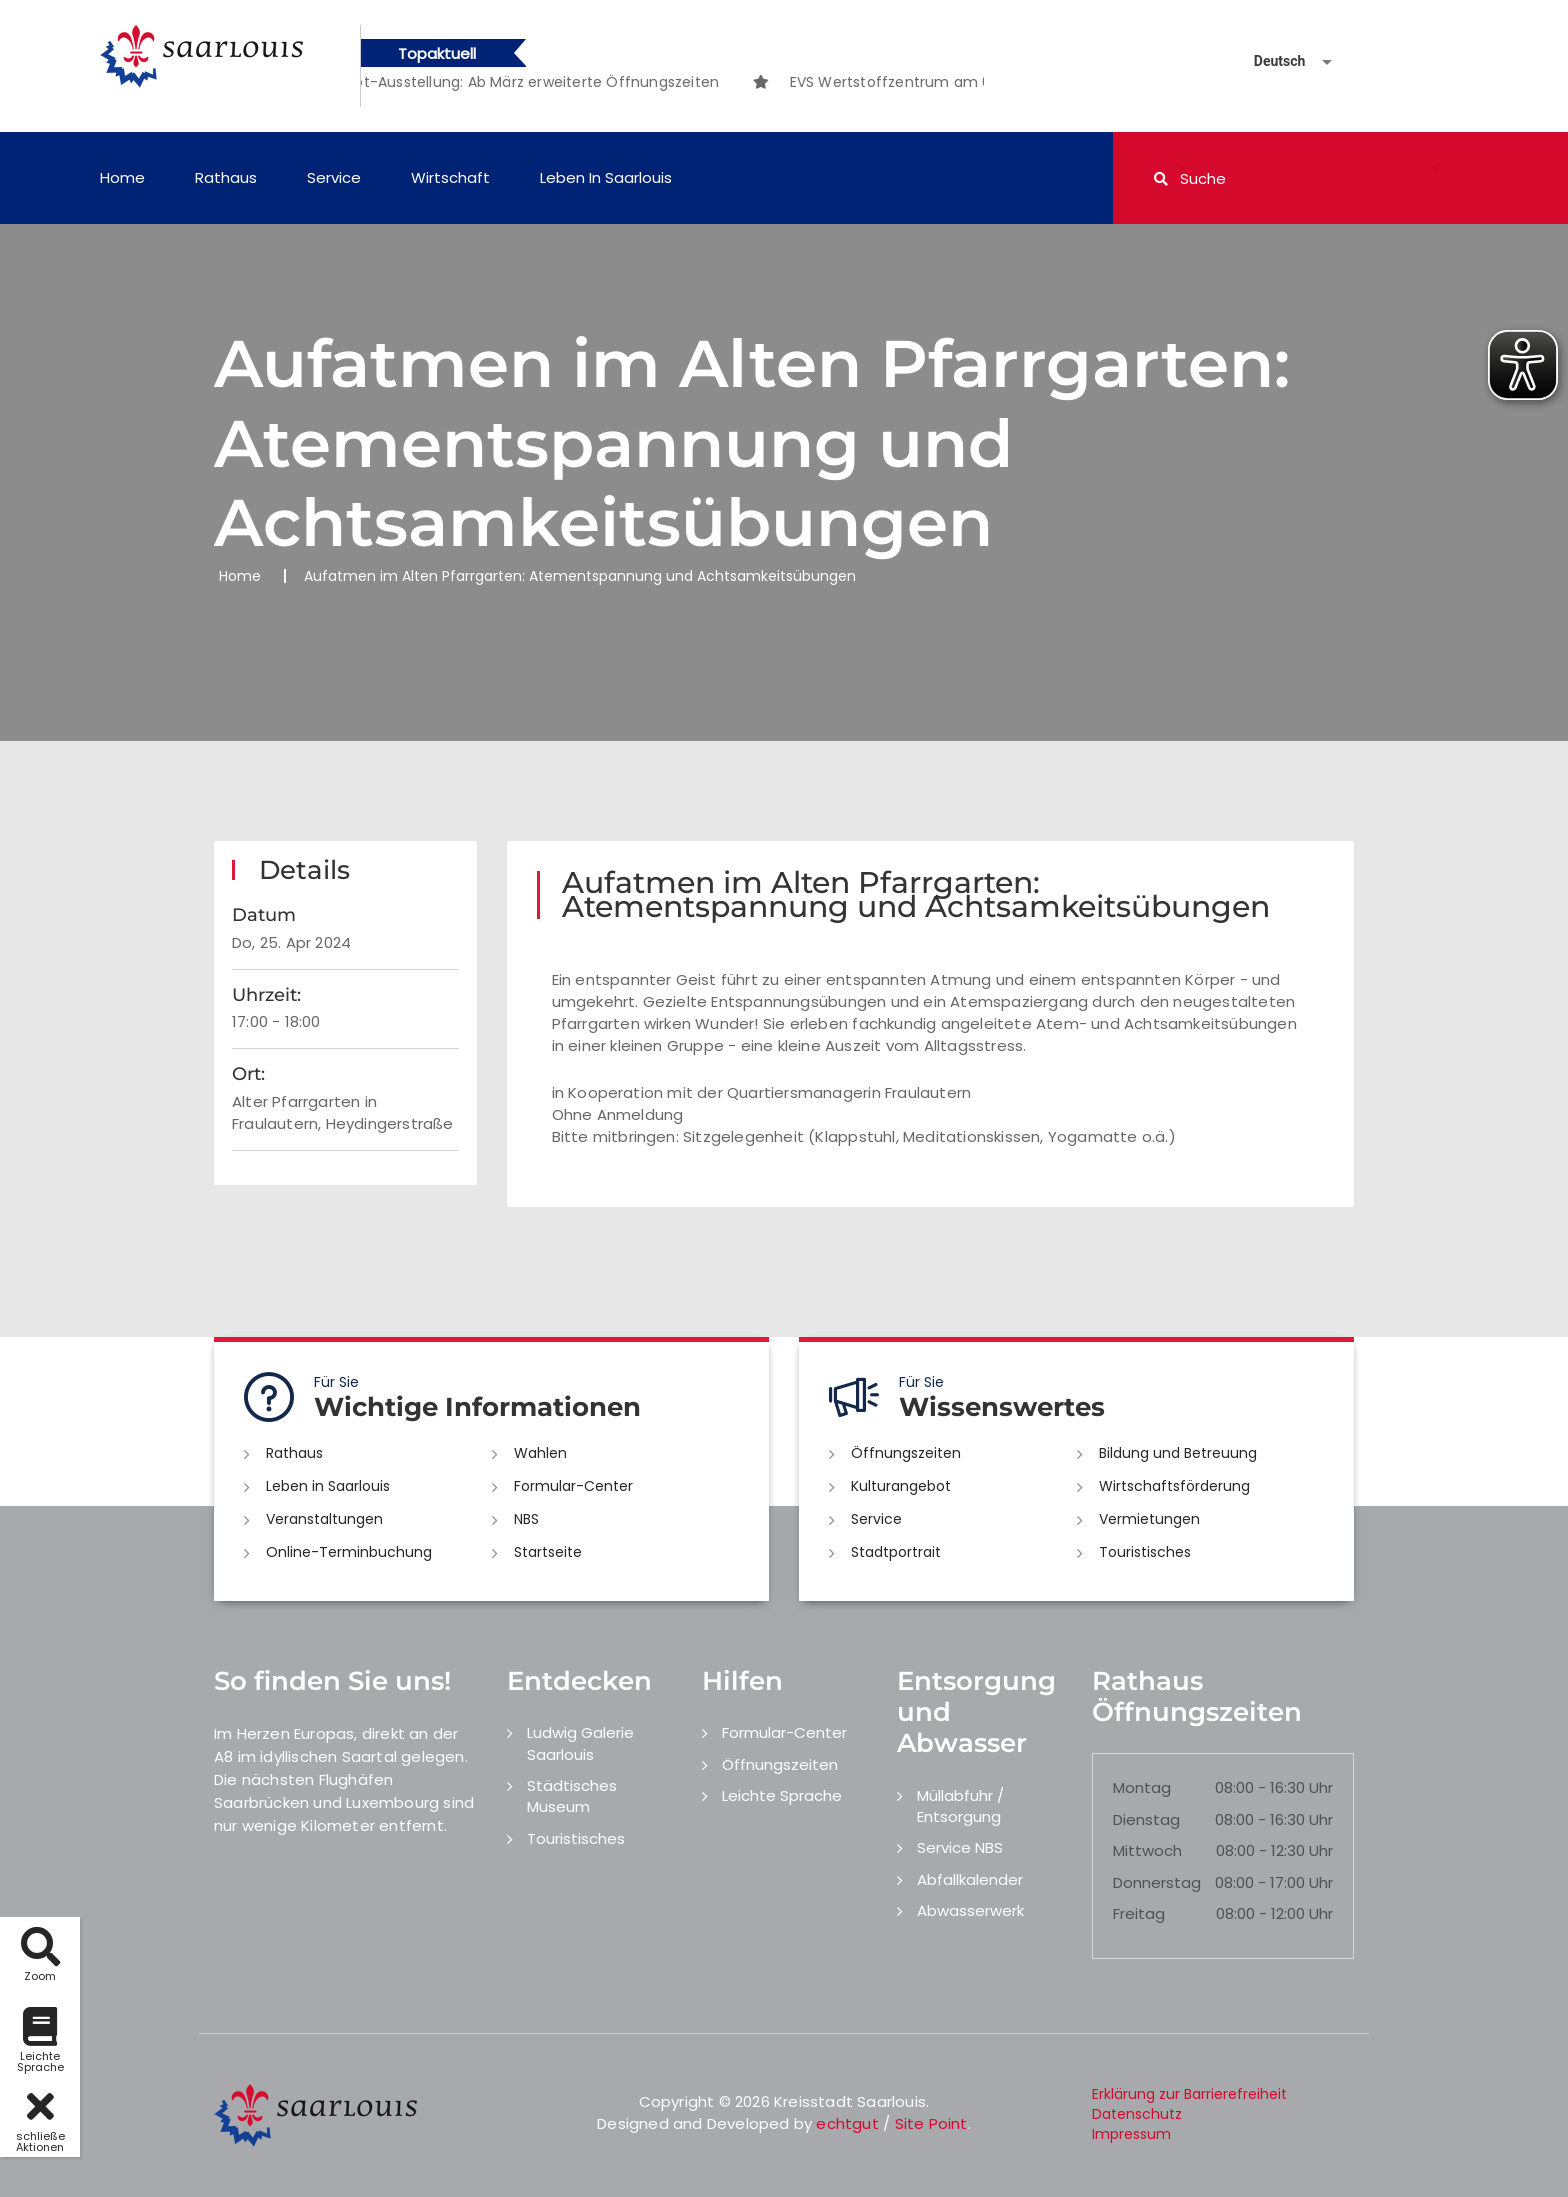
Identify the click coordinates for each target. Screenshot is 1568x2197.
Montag (1142, 1787)
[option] (572, 82)
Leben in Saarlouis (606, 177)
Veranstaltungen (324, 1519)
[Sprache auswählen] (1269, 61)
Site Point (931, 2123)
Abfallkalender (970, 1879)
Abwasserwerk (970, 1910)
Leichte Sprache (782, 1795)
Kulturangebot (901, 1486)
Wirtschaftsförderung (1174, 1486)
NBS (526, 1519)
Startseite (548, 1552)
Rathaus (226, 177)
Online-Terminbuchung (349, 1552)
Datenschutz (1137, 2114)
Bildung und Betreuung (1178, 1453)
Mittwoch (1147, 1850)
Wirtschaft (450, 177)
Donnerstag (1157, 1882)
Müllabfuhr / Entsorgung (960, 1806)
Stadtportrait (896, 1552)
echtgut (847, 2123)
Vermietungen (1149, 1519)
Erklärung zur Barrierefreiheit (1189, 2094)
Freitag (1139, 1913)
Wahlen (540, 1453)
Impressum (1131, 2134)
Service (334, 177)
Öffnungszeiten (906, 1453)
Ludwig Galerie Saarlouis (580, 1743)
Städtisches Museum (572, 1796)
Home (122, 177)
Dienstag (1146, 1819)
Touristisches (1145, 1552)
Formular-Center (573, 1486)
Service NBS (960, 1847)
